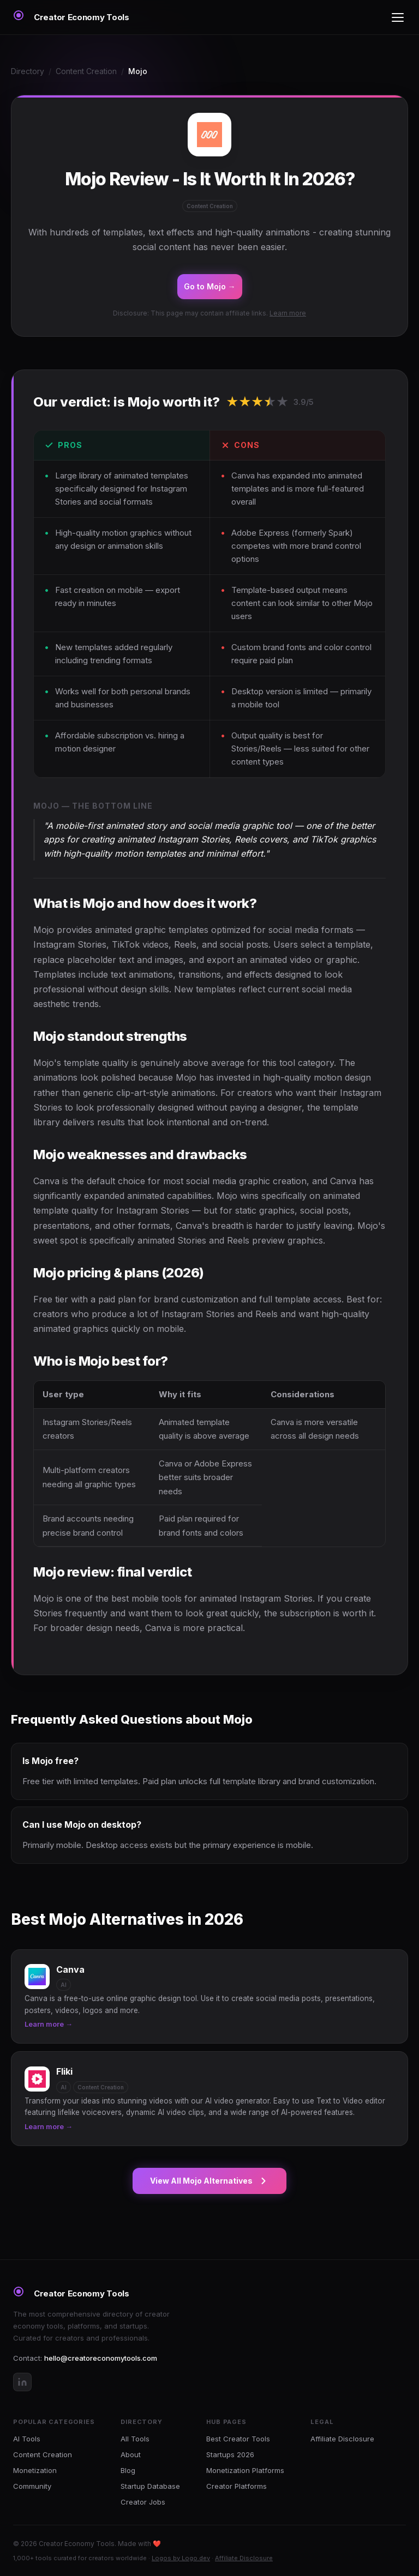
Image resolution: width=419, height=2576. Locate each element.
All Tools (135, 2438)
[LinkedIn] (22, 2382)
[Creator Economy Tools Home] (71, 17)
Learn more (288, 313)
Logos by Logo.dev (181, 2558)
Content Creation (86, 71)
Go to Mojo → (210, 286)
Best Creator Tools (238, 2438)
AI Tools (26, 2438)
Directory (27, 71)
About (131, 2454)
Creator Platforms (236, 2486)
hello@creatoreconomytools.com (100, 2358)
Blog (128, 2470)
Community (32, 2486)
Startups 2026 (230, 2454)
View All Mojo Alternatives (209, 2180)
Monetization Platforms (245, 2470)
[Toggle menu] (398, 17)
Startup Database (150, 2486)
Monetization (35, 2470)
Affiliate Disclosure (342, 2438)
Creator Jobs (143, 2502)
